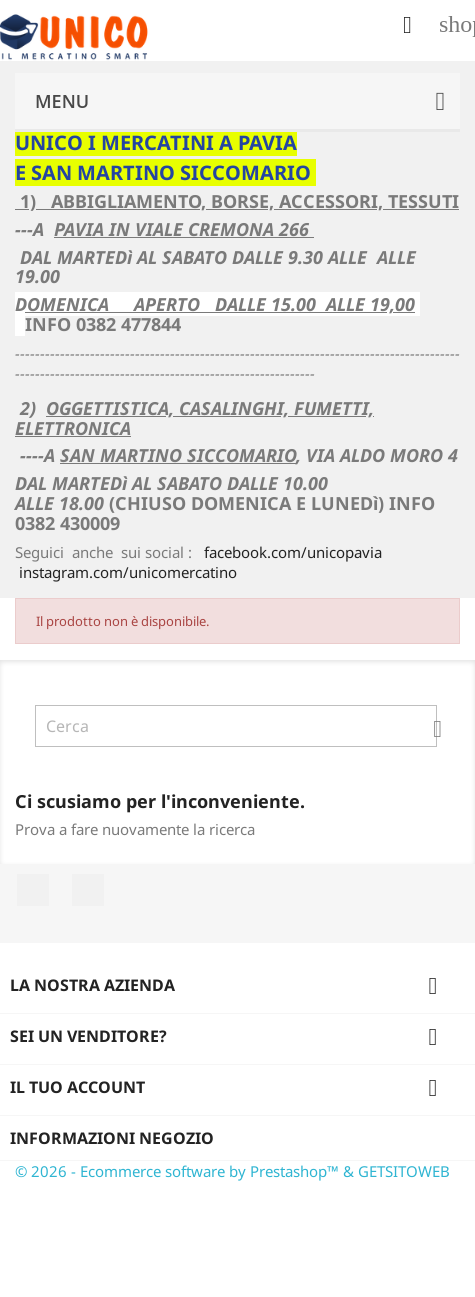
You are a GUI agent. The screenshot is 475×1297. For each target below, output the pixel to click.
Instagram (88, 890)
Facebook (33, 890)
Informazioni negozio (112, 1138)
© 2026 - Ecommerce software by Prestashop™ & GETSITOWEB (232, 1171)
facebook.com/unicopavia (293, 552)
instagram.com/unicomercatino (128, 572)
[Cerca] (236, 726)
